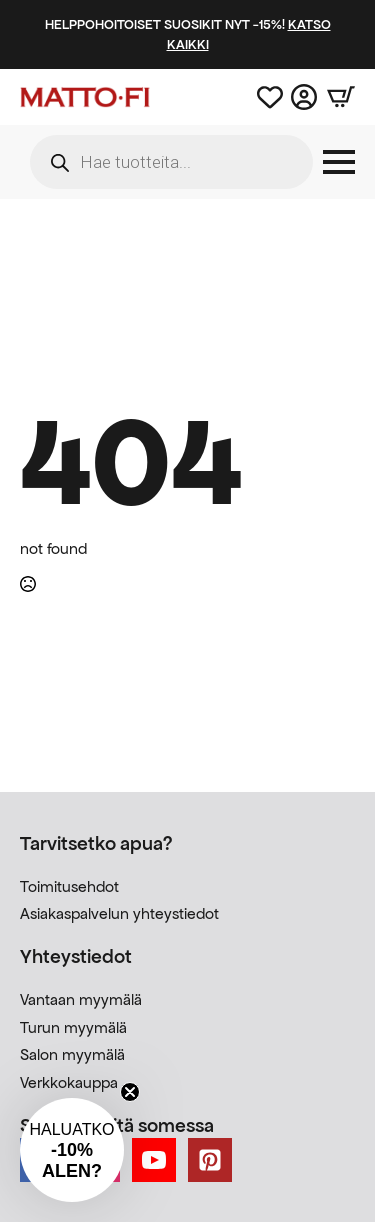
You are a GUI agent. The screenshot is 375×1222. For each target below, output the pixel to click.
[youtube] (154, 1160)
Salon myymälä (72, 1054)
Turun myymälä (73, 1027)
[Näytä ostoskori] (336, 97)
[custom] (210, 1160)
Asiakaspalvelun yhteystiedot (119, 913)
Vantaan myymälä (81, 999)
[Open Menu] (339, 162)
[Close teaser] (130, 1092)
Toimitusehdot (69, 886)
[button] (72, 1150)
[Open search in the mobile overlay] (171, 162)
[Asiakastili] (304, 97)
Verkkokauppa (69, 1082)
